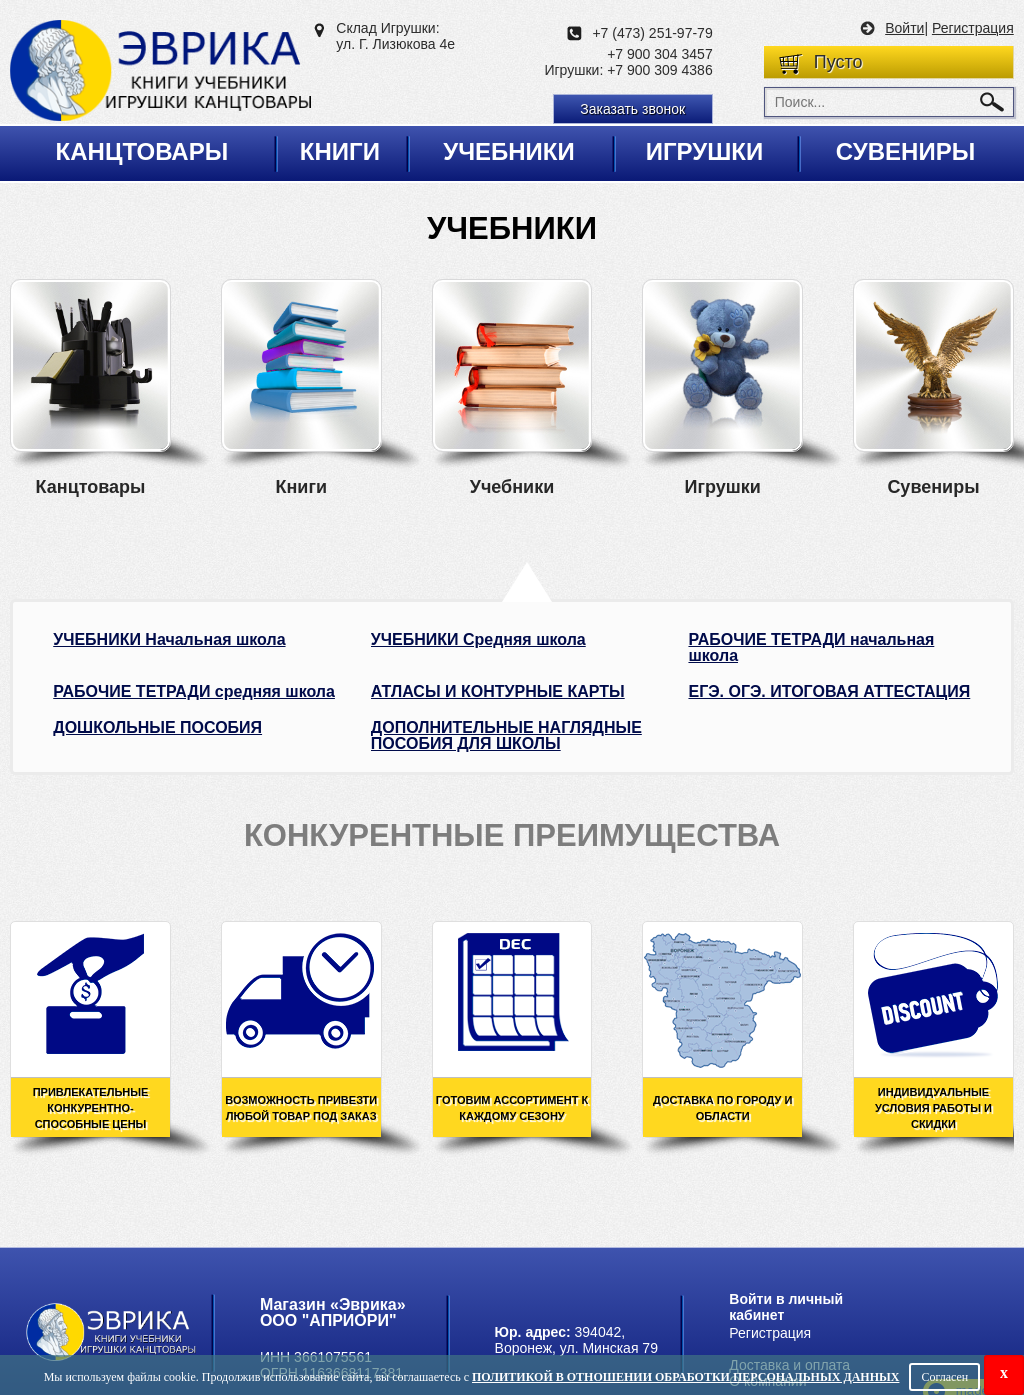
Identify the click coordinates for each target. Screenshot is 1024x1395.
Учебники (509, 151)
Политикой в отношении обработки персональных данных (685, 1377)
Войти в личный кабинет (786, 1307)
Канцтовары (142, 151)
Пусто (838, 62)
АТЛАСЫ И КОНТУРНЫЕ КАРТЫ (498, 692)
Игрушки (705, 151)
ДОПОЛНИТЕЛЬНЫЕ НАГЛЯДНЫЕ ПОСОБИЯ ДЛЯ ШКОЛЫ (506, 736)
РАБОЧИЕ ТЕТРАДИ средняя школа (194, 692)
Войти (904, 28)
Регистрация (973, 28)
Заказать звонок (632, 109)
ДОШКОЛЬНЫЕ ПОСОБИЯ (157, 728)
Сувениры (905, 151)
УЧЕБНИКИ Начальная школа (169, 640)
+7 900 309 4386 (660, 70)
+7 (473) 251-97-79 (652, 33)
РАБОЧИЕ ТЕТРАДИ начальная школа (811, 648)
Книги (340, 151)
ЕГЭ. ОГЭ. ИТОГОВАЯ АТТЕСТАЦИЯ (829, 692)
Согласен (944, 1377)
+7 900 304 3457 (660, 54)
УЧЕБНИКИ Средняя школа (478, 640)
